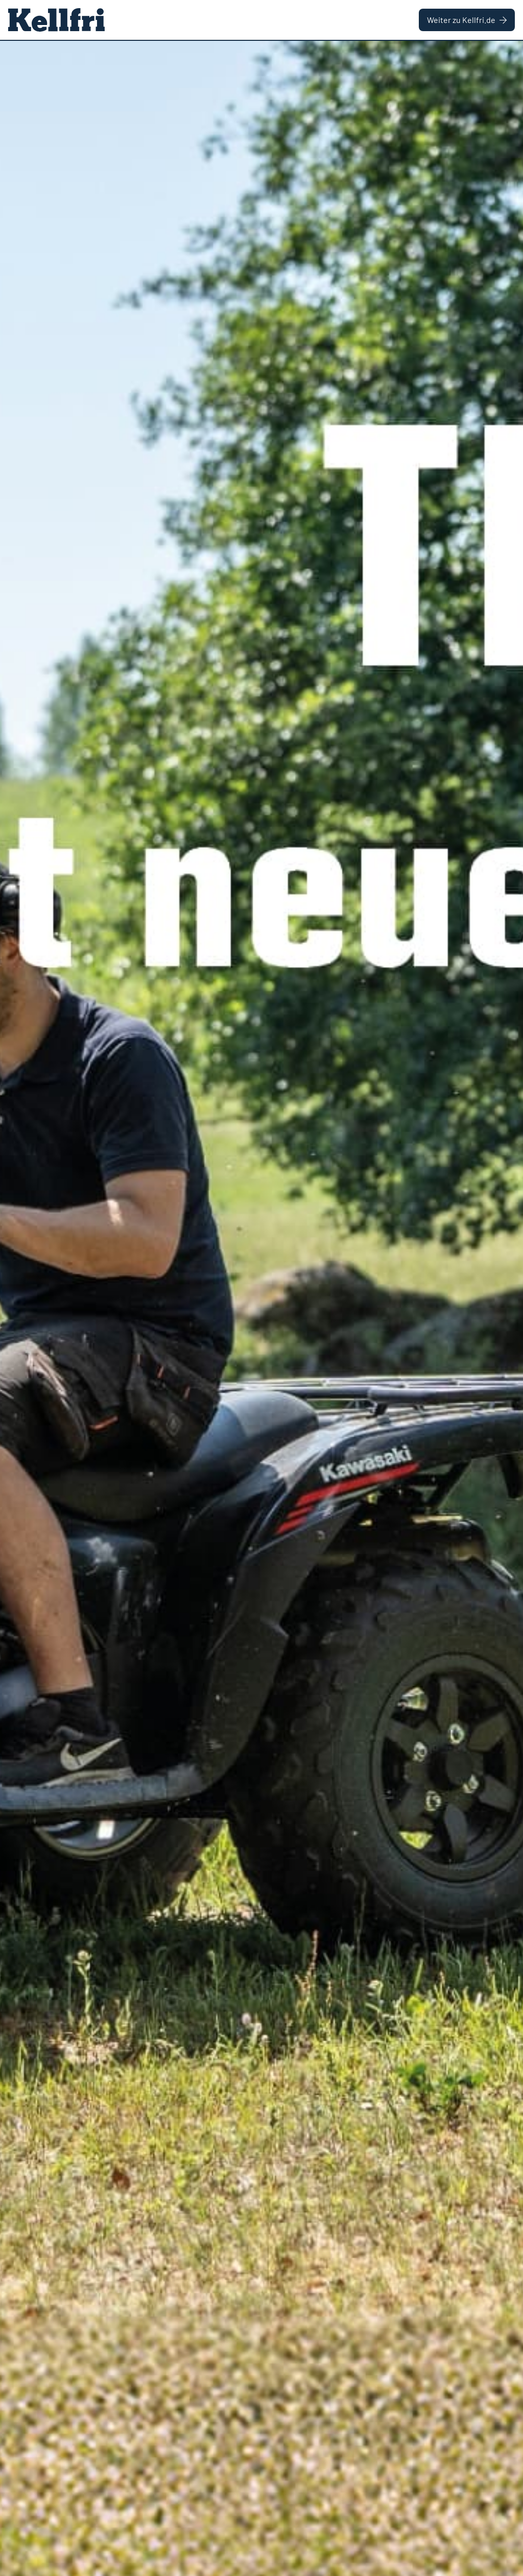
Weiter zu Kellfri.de (467, 20)
